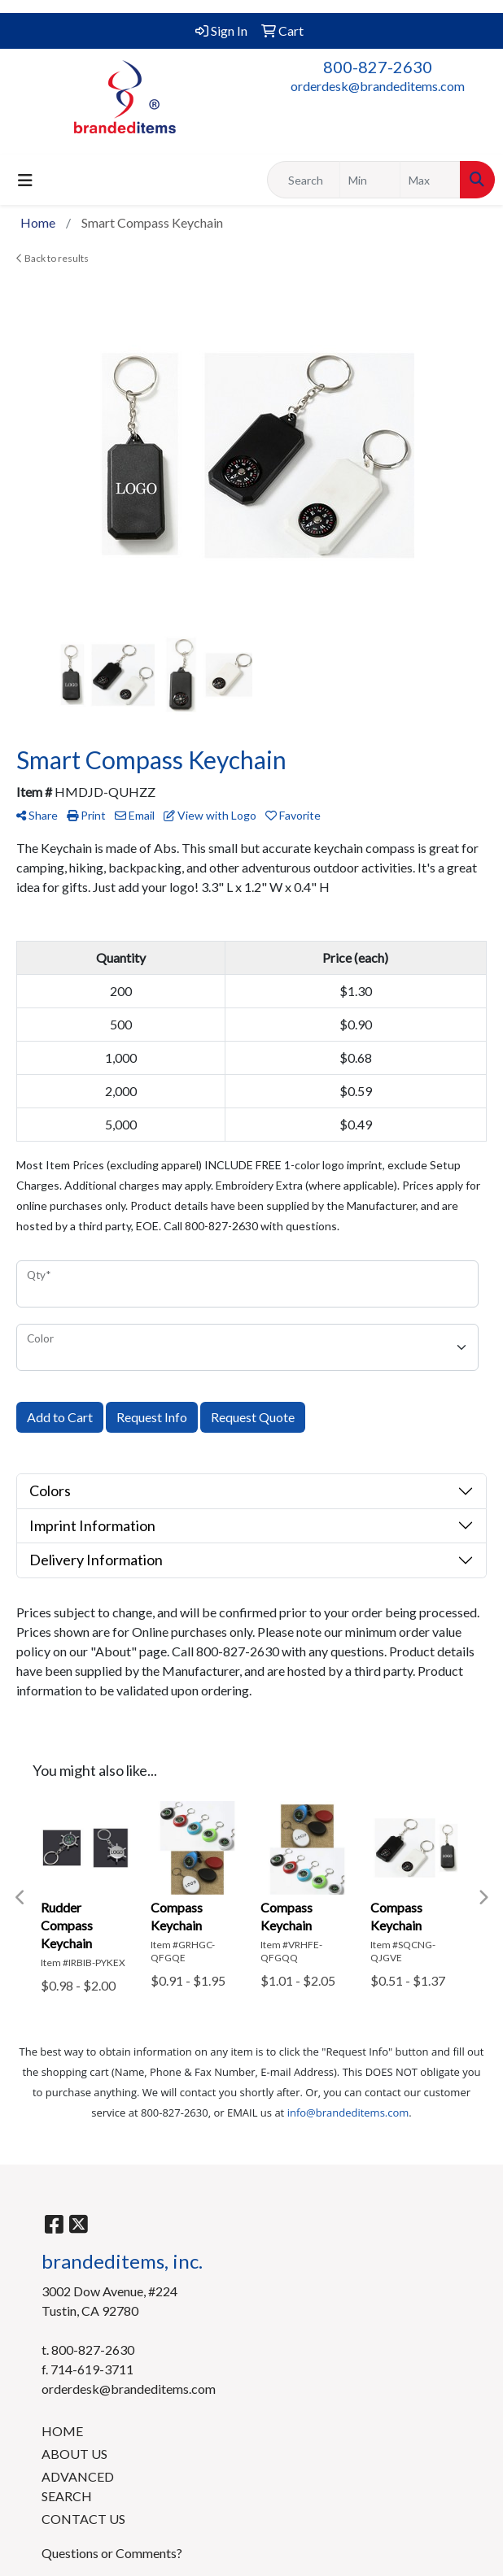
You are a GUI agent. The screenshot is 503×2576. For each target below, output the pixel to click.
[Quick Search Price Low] (369, 179)
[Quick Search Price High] (430, 179)
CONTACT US (83, 2518)
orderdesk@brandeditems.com (378, 86)
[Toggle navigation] (25, 180)
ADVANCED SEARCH (78, 2486)
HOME (62, 2431)
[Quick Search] (303, 179)
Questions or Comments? (112, 2553)
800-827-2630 (377, 66)
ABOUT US (74, 2453)
